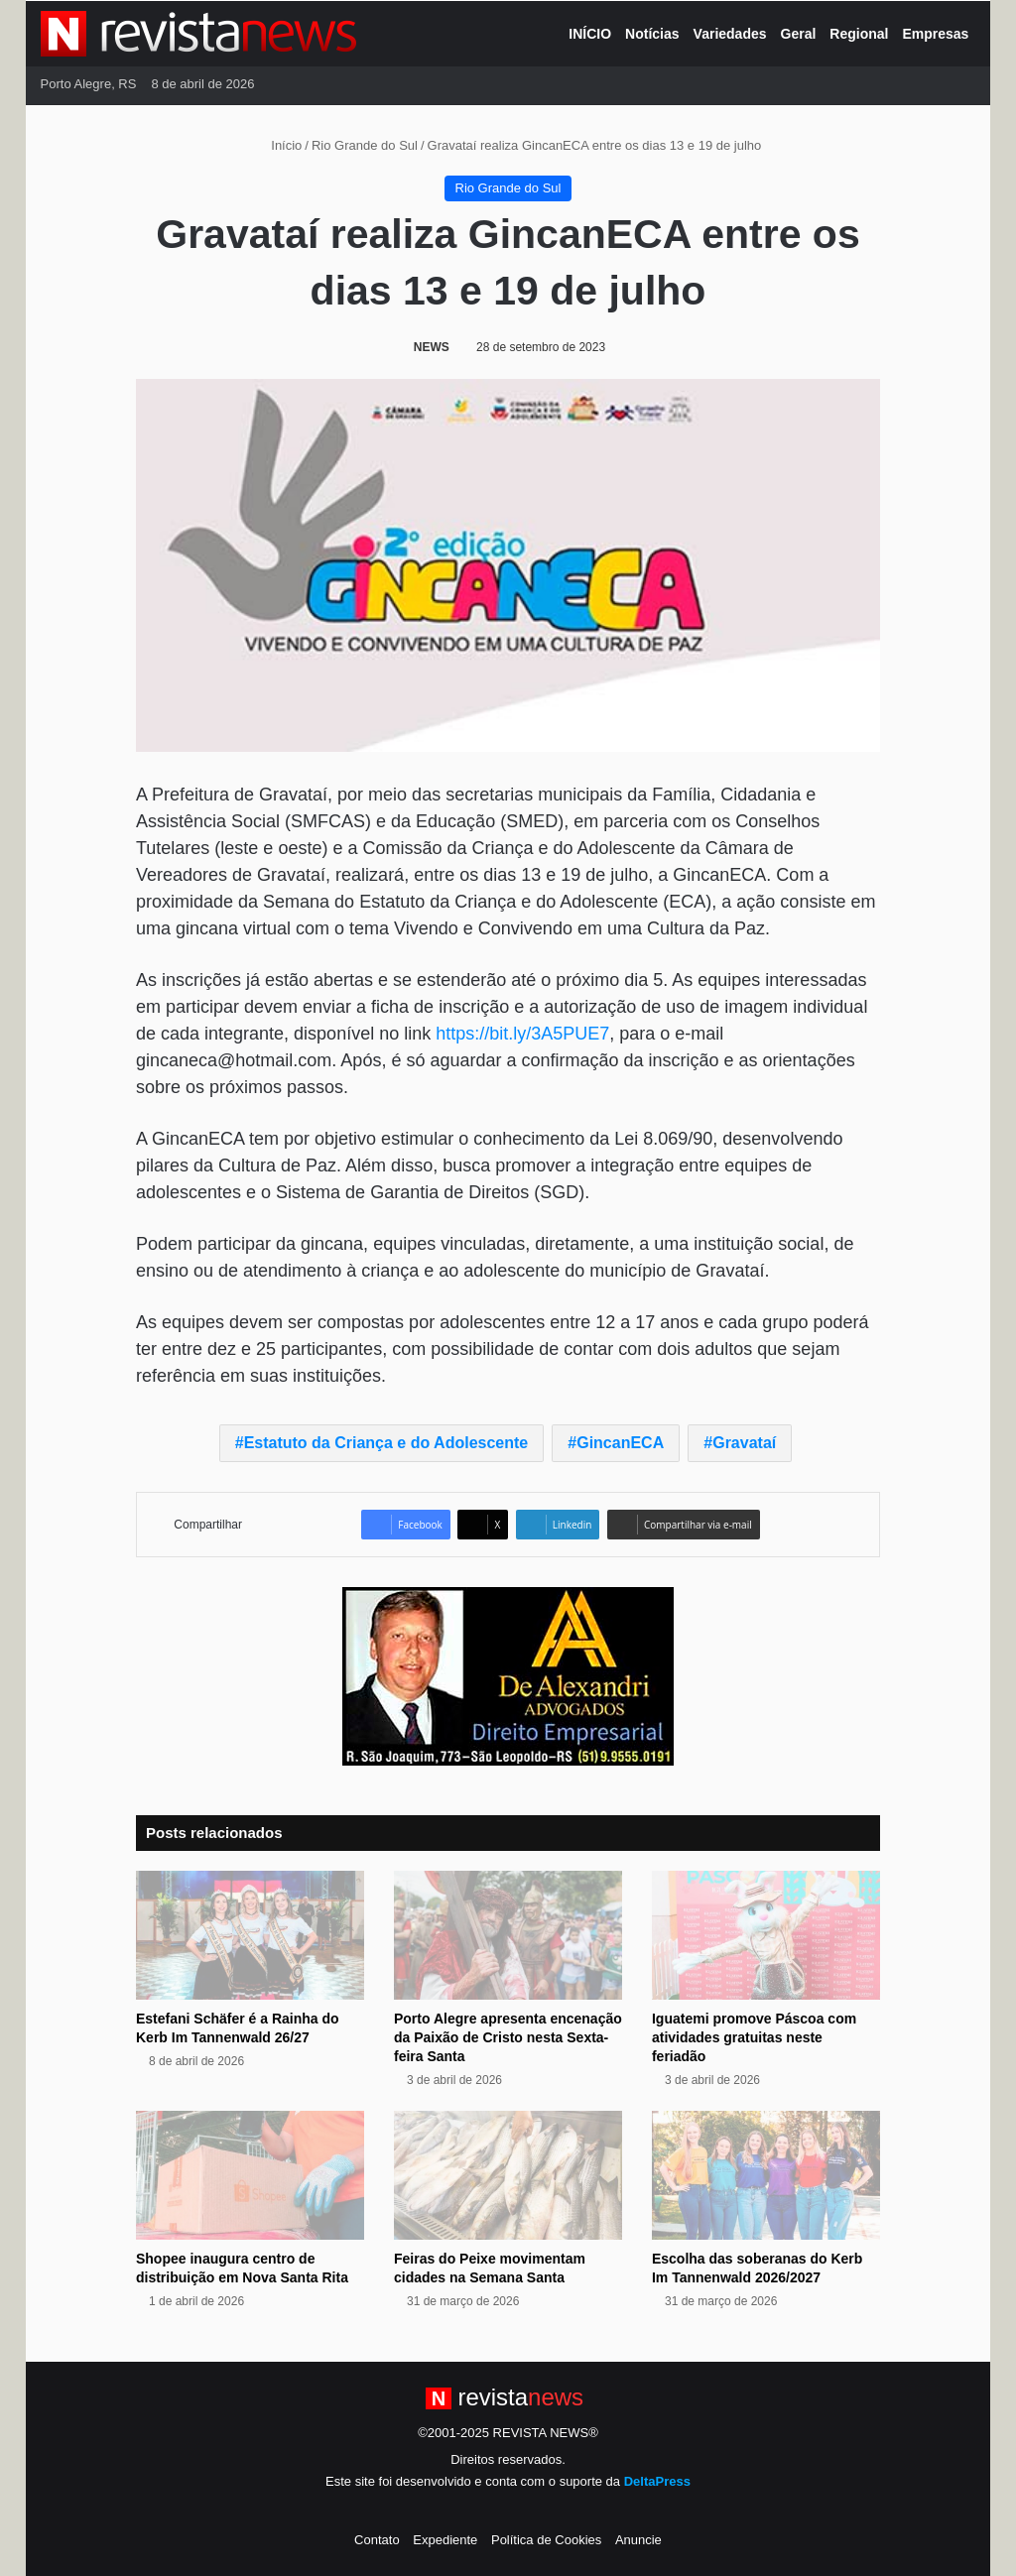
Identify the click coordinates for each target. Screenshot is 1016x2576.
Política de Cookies (546, 2539)
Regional (858, 34)
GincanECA (620, 1442)
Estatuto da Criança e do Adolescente (386, 1442)
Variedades (730, 34)
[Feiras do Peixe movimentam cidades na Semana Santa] (508, 2175)
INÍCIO (590, 34)
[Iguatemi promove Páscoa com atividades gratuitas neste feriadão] (766, 1935)
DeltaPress (657, 2481)
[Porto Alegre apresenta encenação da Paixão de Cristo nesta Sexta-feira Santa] (508, 1935)
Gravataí (744, 1442)
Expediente (445, 2539)
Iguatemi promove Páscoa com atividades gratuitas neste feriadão (754, 2037)
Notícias (652, 34)
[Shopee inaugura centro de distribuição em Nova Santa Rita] (250, 2175)
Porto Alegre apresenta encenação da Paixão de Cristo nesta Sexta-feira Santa (508, 2037)
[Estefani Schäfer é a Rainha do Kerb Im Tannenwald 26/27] (250, 1935)
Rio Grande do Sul (365, 145)
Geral (799, 34)
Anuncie (638, 2539)
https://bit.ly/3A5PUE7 (522, 1033)
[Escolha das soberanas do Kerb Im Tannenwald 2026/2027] (766, 2175)
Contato (377, 2539)
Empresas (935, 34)
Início (279, 145)
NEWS (431, 347)
